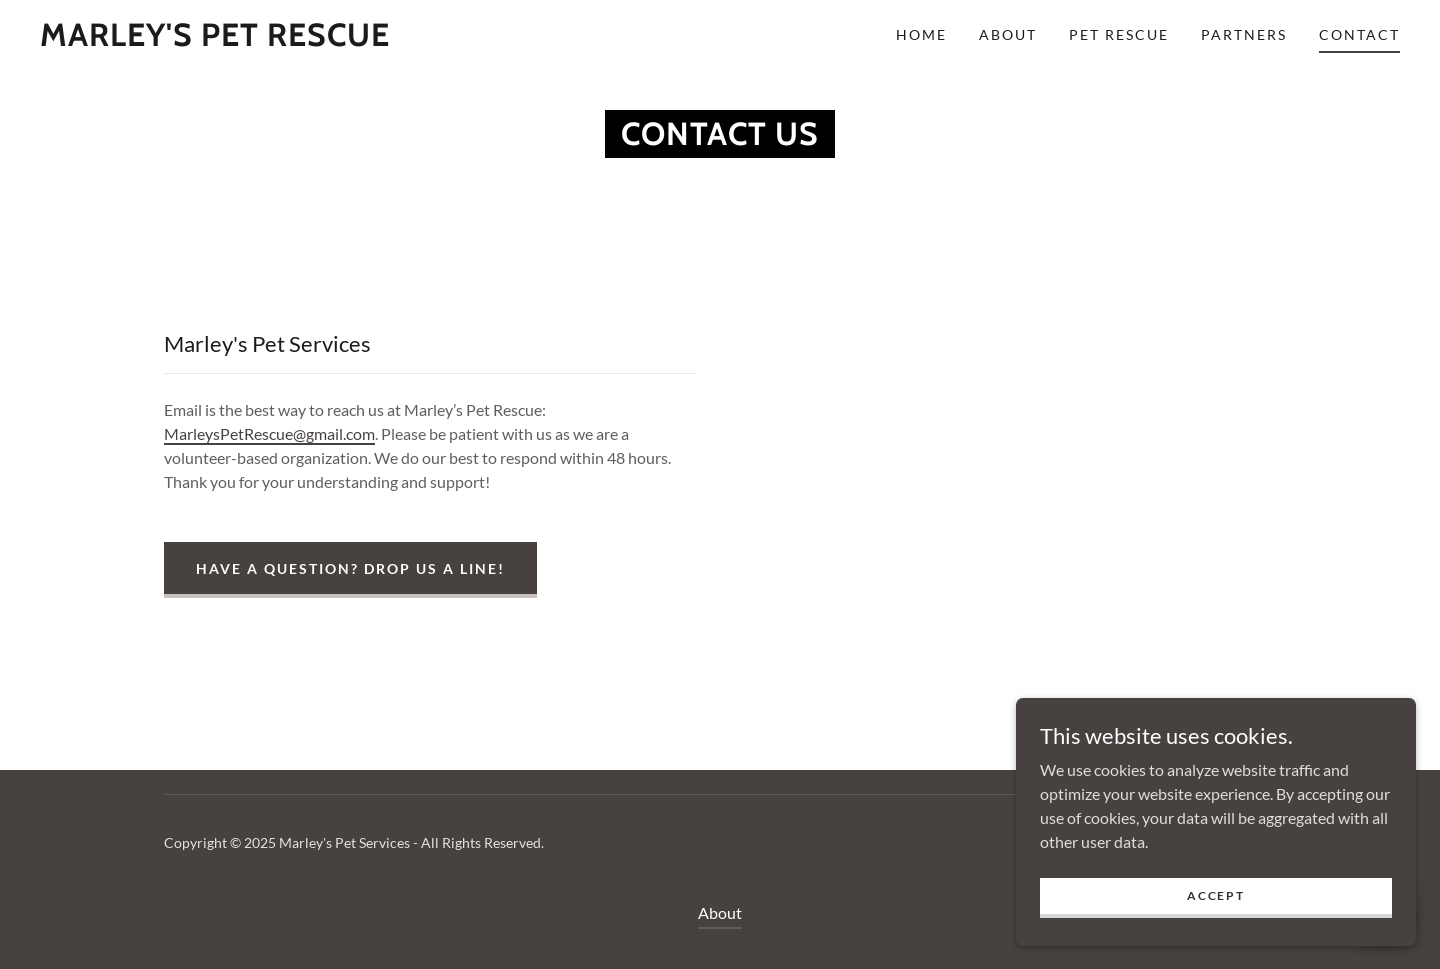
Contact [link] (1359, 34)
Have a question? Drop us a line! (350, 568)
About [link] (1008, 34)
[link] (215, 39)
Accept (1215, 895)
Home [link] (921, 34)
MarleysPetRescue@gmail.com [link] (269, 433)
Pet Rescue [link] (1119, 34)
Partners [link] (1244, 34)
